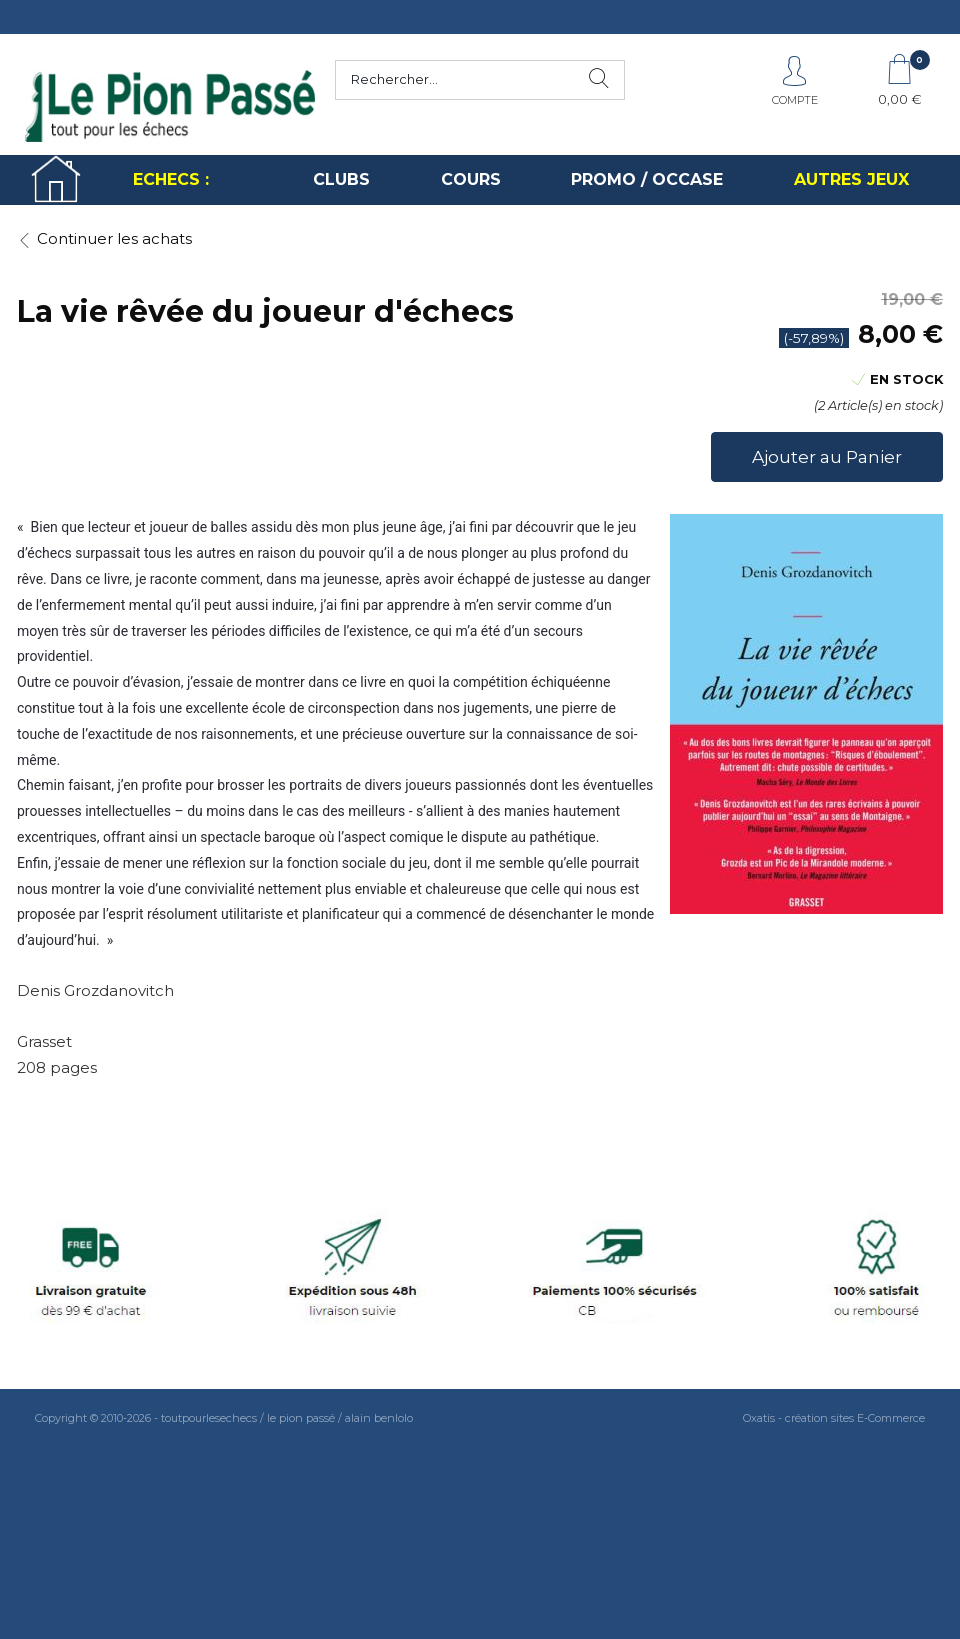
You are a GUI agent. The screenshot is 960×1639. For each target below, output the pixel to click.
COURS (471, 179)
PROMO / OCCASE (647, 179)
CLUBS (341, 179)
